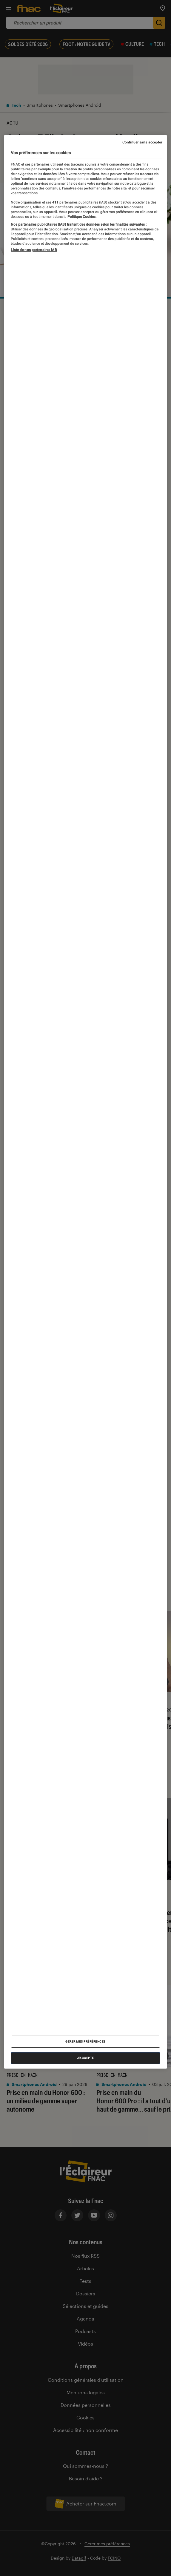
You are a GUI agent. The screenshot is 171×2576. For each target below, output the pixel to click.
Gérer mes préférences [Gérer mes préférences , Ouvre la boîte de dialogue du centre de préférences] (85, 2041)
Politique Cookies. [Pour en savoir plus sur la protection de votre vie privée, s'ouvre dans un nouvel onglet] (81, 216)
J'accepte (85, 2058)
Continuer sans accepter (142, 142)
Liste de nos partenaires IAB (34, 250)
